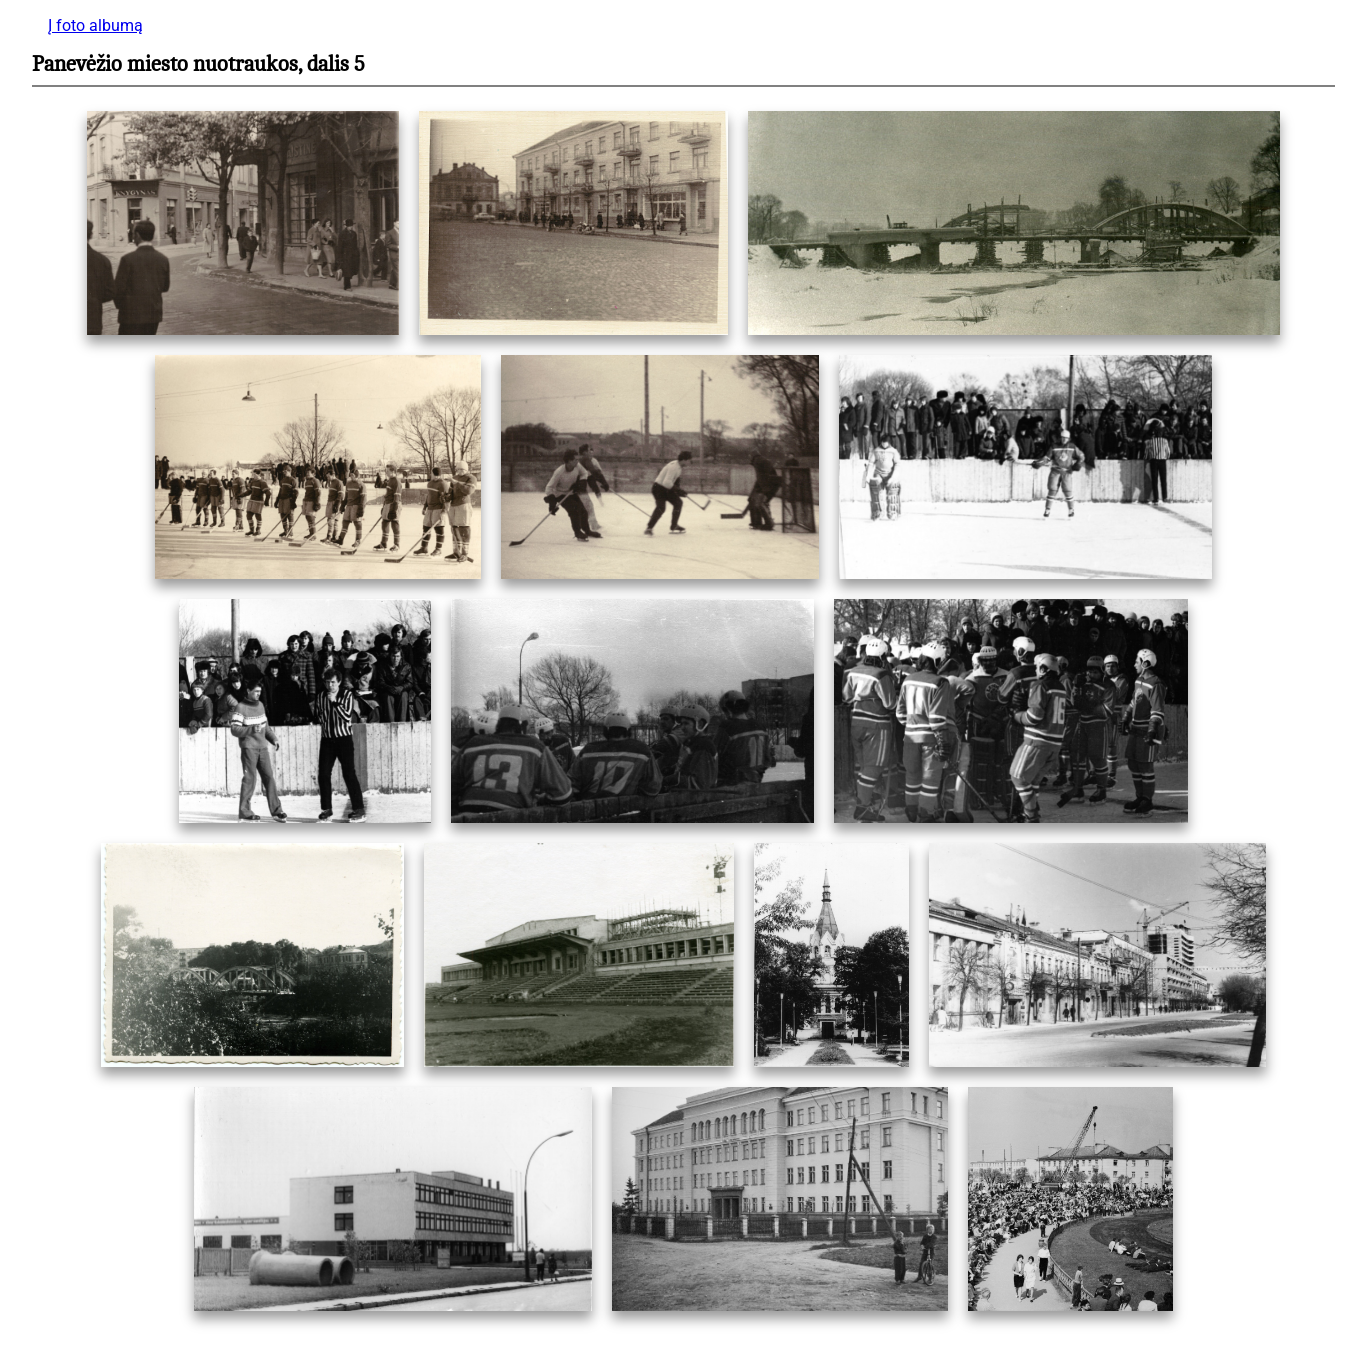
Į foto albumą (95, 25)
